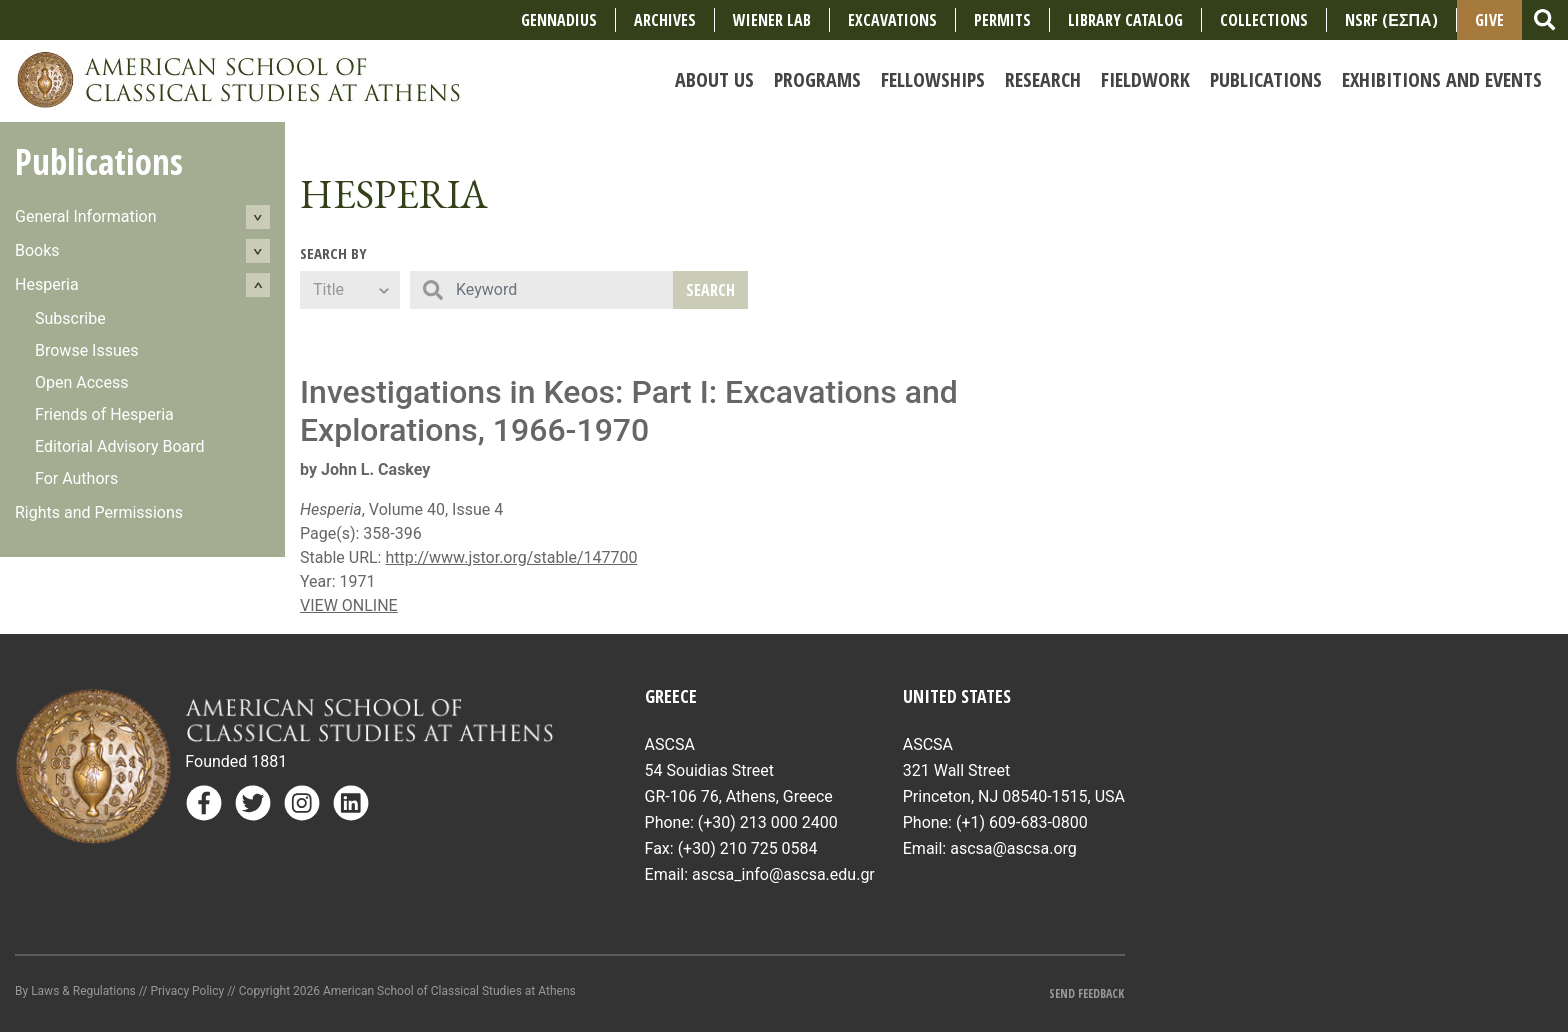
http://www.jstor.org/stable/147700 (511, 557)
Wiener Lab (772, 20)
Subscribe (70, 318)
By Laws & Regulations (75, 991)
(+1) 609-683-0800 (1022, 822)
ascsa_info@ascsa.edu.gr (783, 874)
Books (37, 250)
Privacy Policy (187, 991)
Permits (1002, 20)
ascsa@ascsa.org (1013, 848)
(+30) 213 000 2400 (768, 822)
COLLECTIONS (1264, 20)
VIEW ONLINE (349, 605)
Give (1489, 20)
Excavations (892, 20)
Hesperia (47, 284)
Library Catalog (1125, 20)
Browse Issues (87, 350)
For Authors (76, 478)
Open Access (81, 382)
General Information (86, 216)
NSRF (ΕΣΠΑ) (1391, 20)
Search (710, 290)
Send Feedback (1086, 993)
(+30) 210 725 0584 (748, 848)
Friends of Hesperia (104, 414)
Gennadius (559, 20)
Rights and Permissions (99, 512)
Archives (665, 20)
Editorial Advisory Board (120, 446)
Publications (99, 161)
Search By (333, 253)
